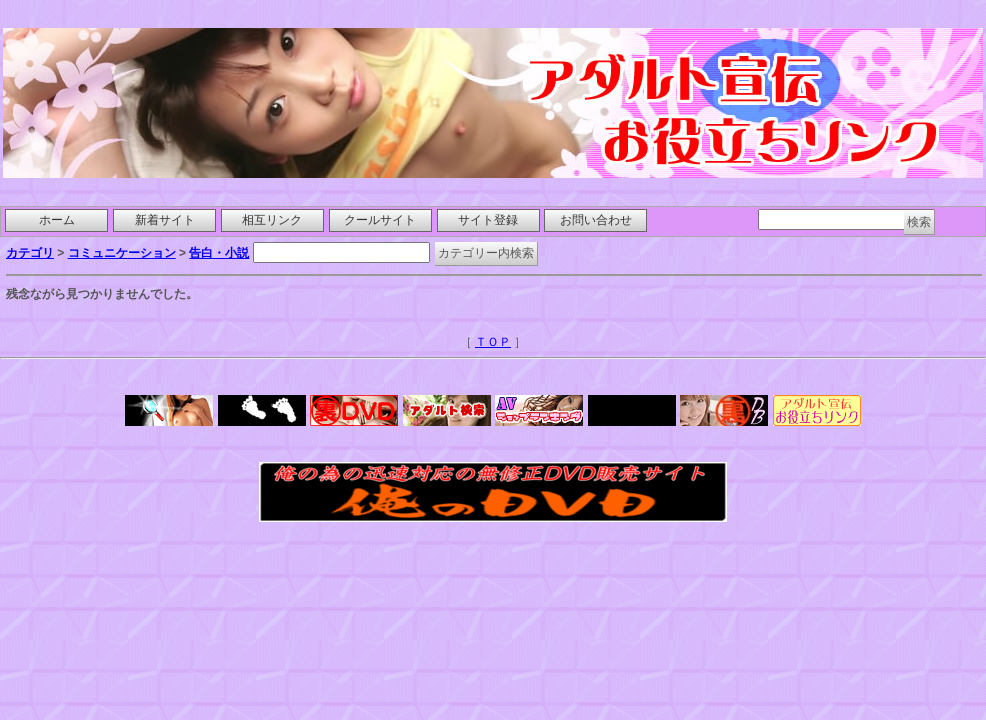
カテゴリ (30, 253)
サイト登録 (488, 220)
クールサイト (380, 220)
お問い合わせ (596, 220)
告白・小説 (219, 253)
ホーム (57, 220)
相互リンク (272, 220)
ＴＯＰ (493, 342)
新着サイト (165, 220)
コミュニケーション (122, 253)
